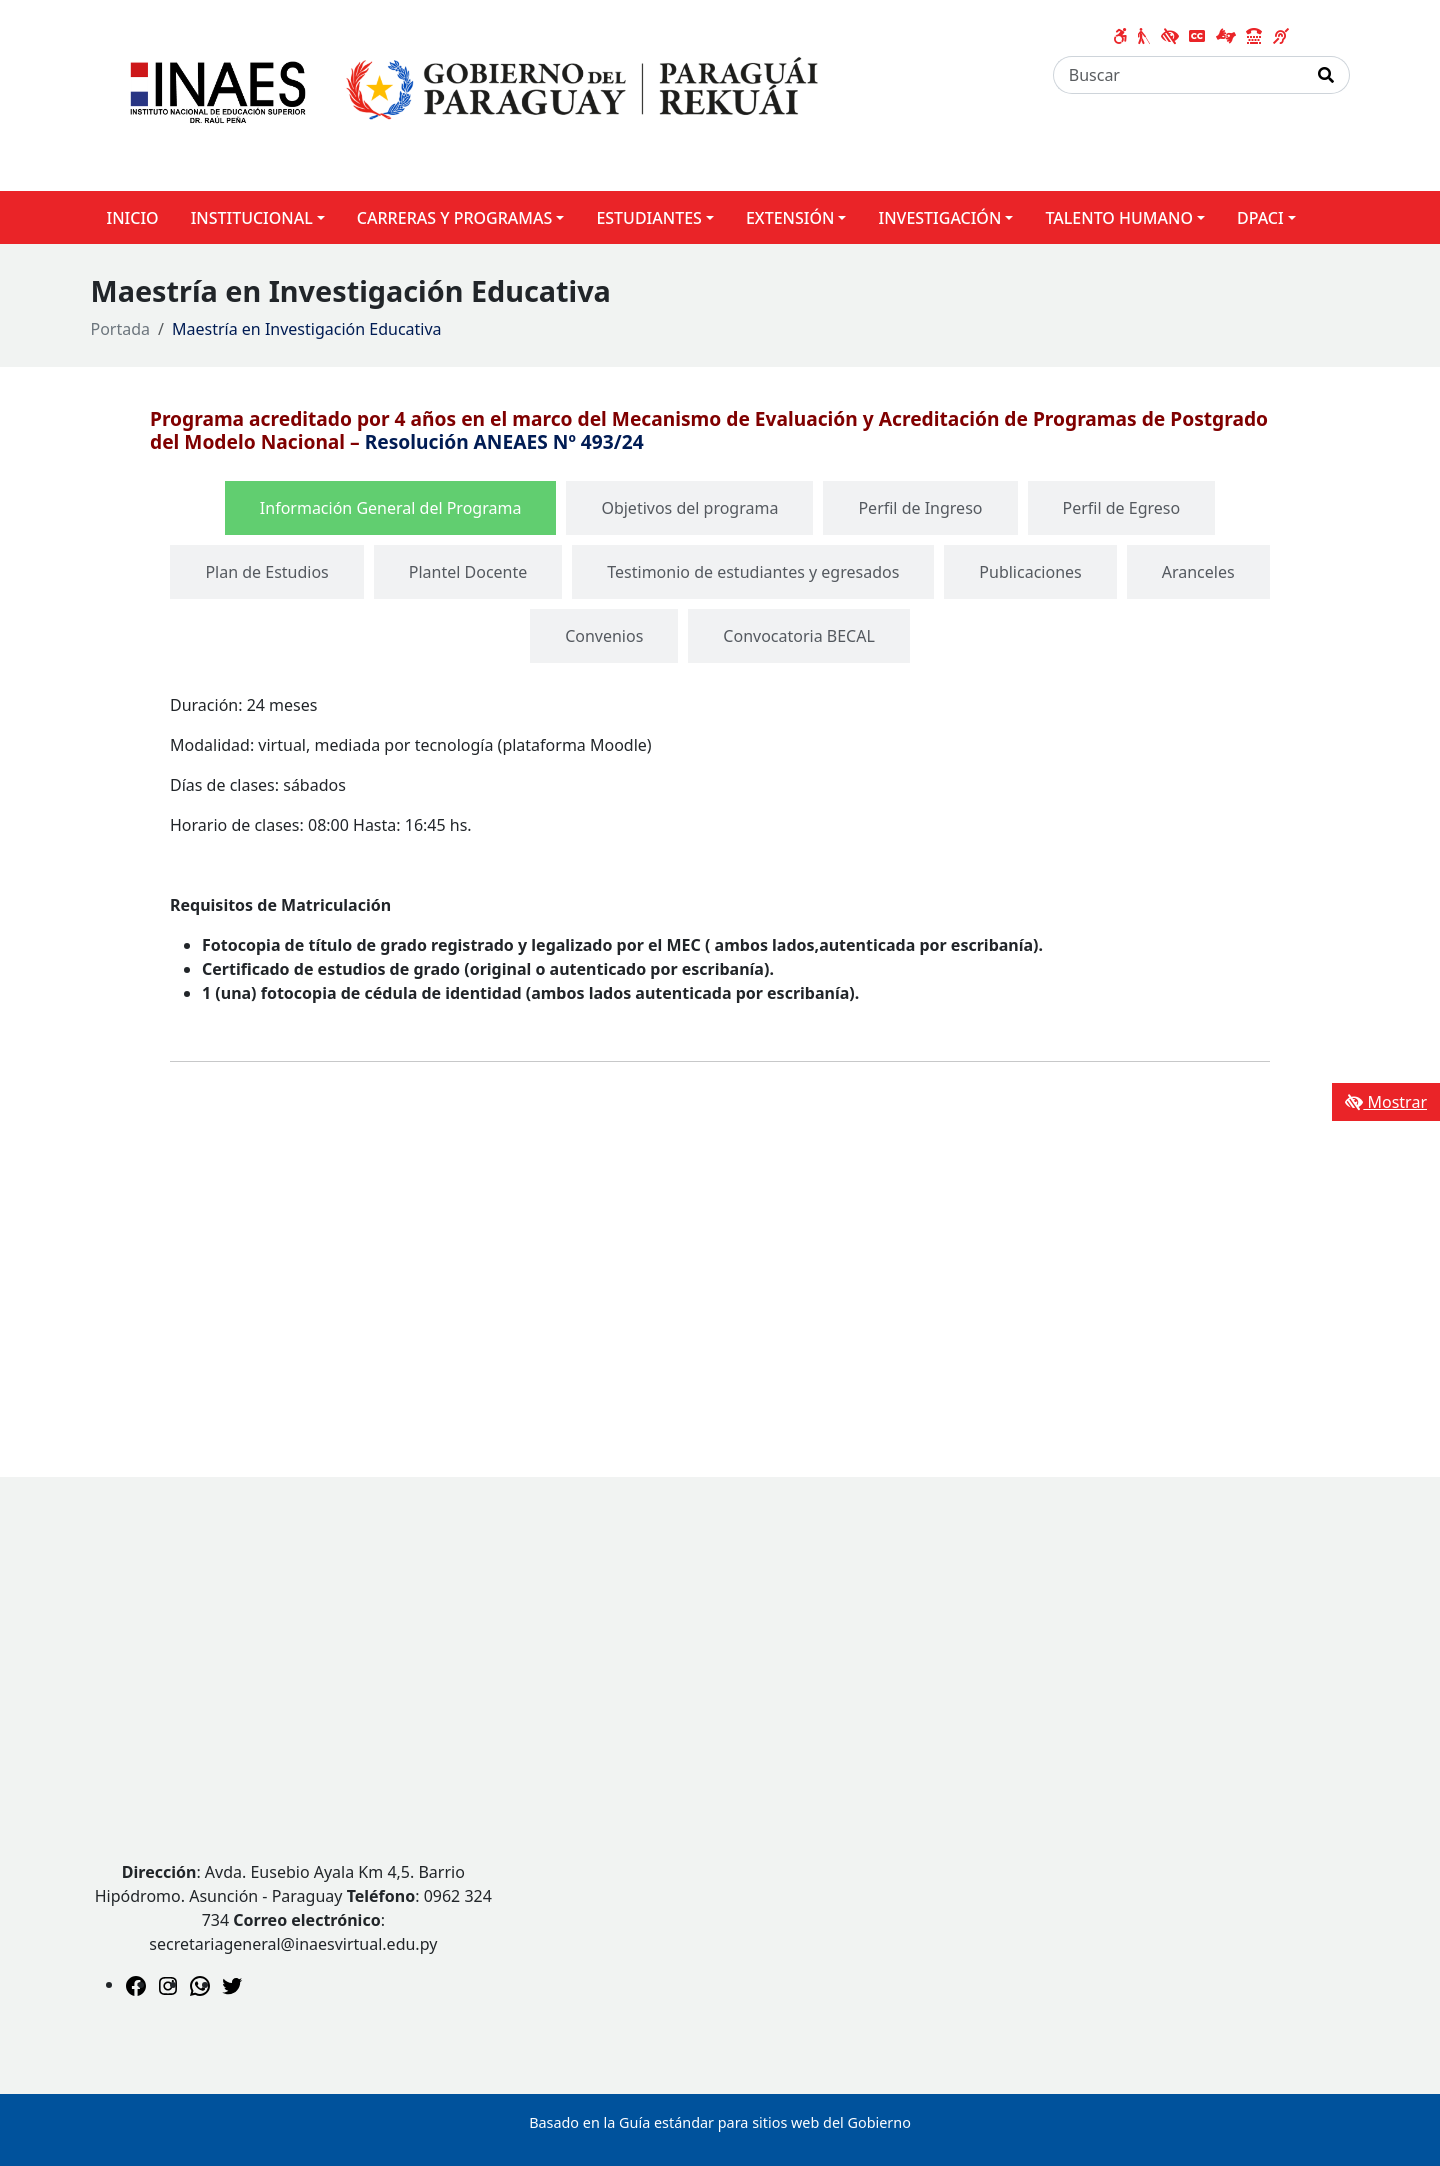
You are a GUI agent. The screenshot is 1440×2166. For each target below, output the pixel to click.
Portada (121, 329)
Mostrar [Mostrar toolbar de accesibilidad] (1386, 1102)
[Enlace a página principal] (466, 94)
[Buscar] (1178, 75)
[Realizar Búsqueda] (1326, 75)
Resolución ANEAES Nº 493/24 (504, 441)
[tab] (391, 508)
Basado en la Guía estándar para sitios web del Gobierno (720, 2122)
